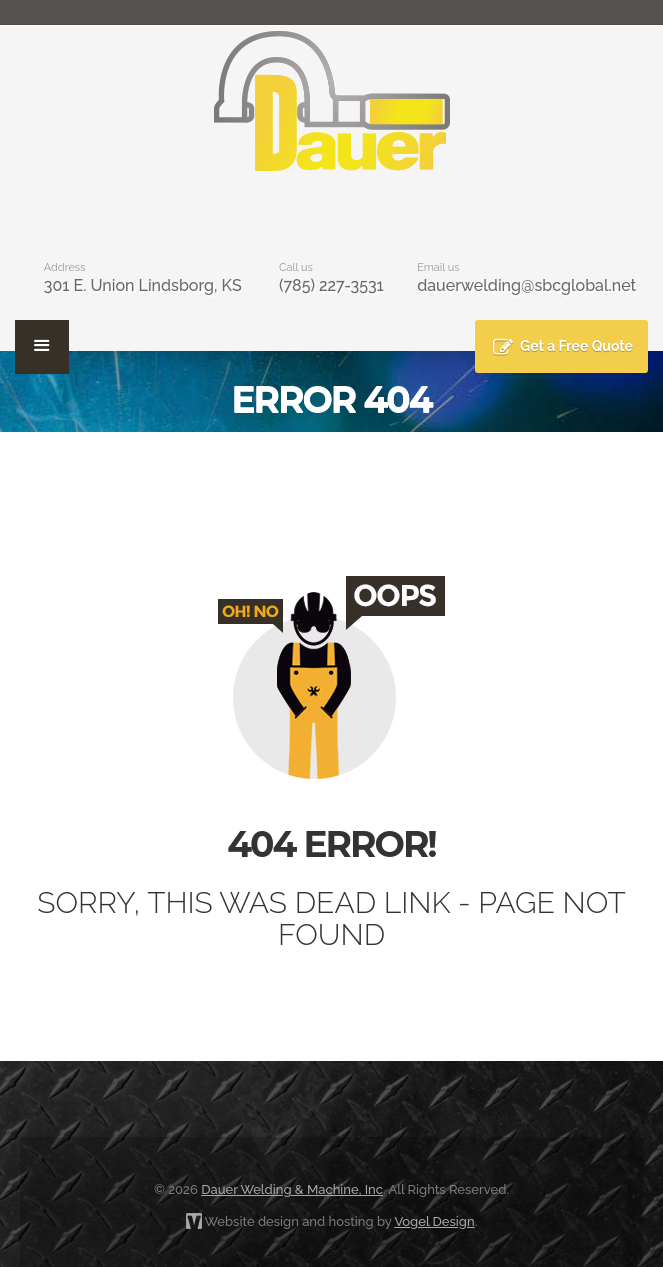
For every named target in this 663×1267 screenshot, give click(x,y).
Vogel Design (434, 1221)
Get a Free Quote (576, 346)
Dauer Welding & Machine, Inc (292, 1189)
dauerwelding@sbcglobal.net (526, 285)
